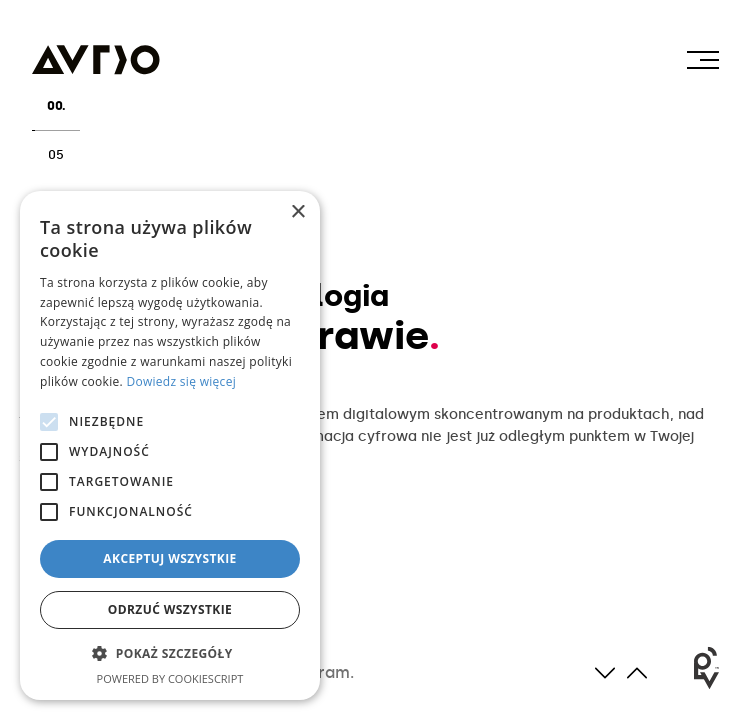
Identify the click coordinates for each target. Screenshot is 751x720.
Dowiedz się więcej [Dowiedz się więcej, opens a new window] (181, 381)
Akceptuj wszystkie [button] (169, 558)
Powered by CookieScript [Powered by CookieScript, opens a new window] (170, 678)
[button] (170, 654)
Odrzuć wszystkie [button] (170, 609)
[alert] (170, 445)
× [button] (297, 212)
